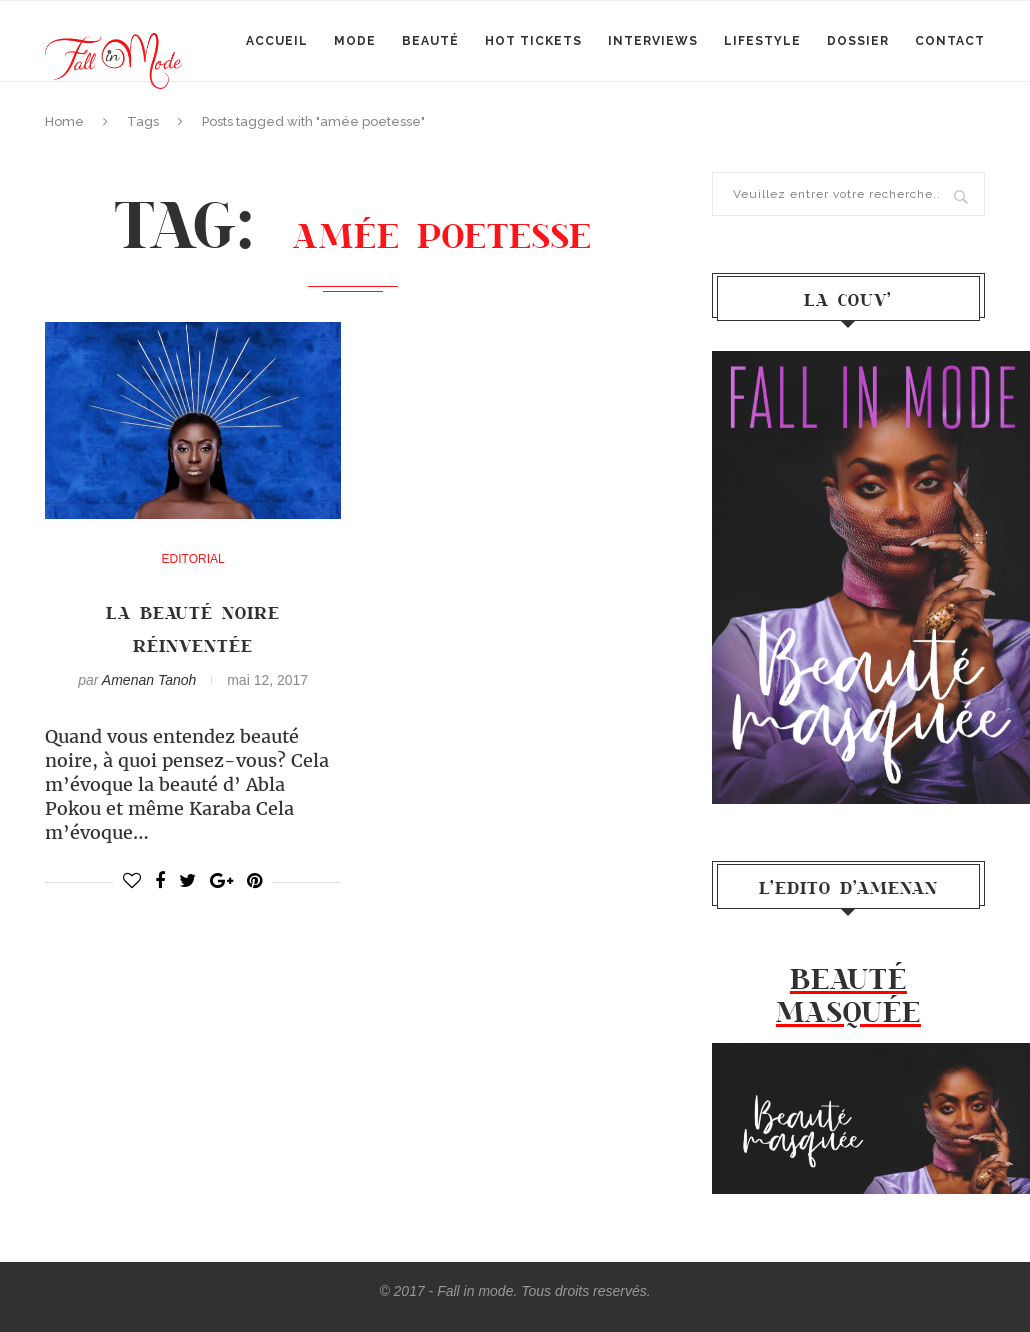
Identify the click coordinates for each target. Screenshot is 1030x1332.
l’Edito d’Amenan (848, 887)
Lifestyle (762, 41)
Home (64, 121)
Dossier (858, 41)
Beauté (430, 41)
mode (355, 41)
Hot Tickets (533, 41)
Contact (950, 41)
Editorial (193, 559)
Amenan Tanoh (149, 680)
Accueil (277, 41)
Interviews (653, 41)
